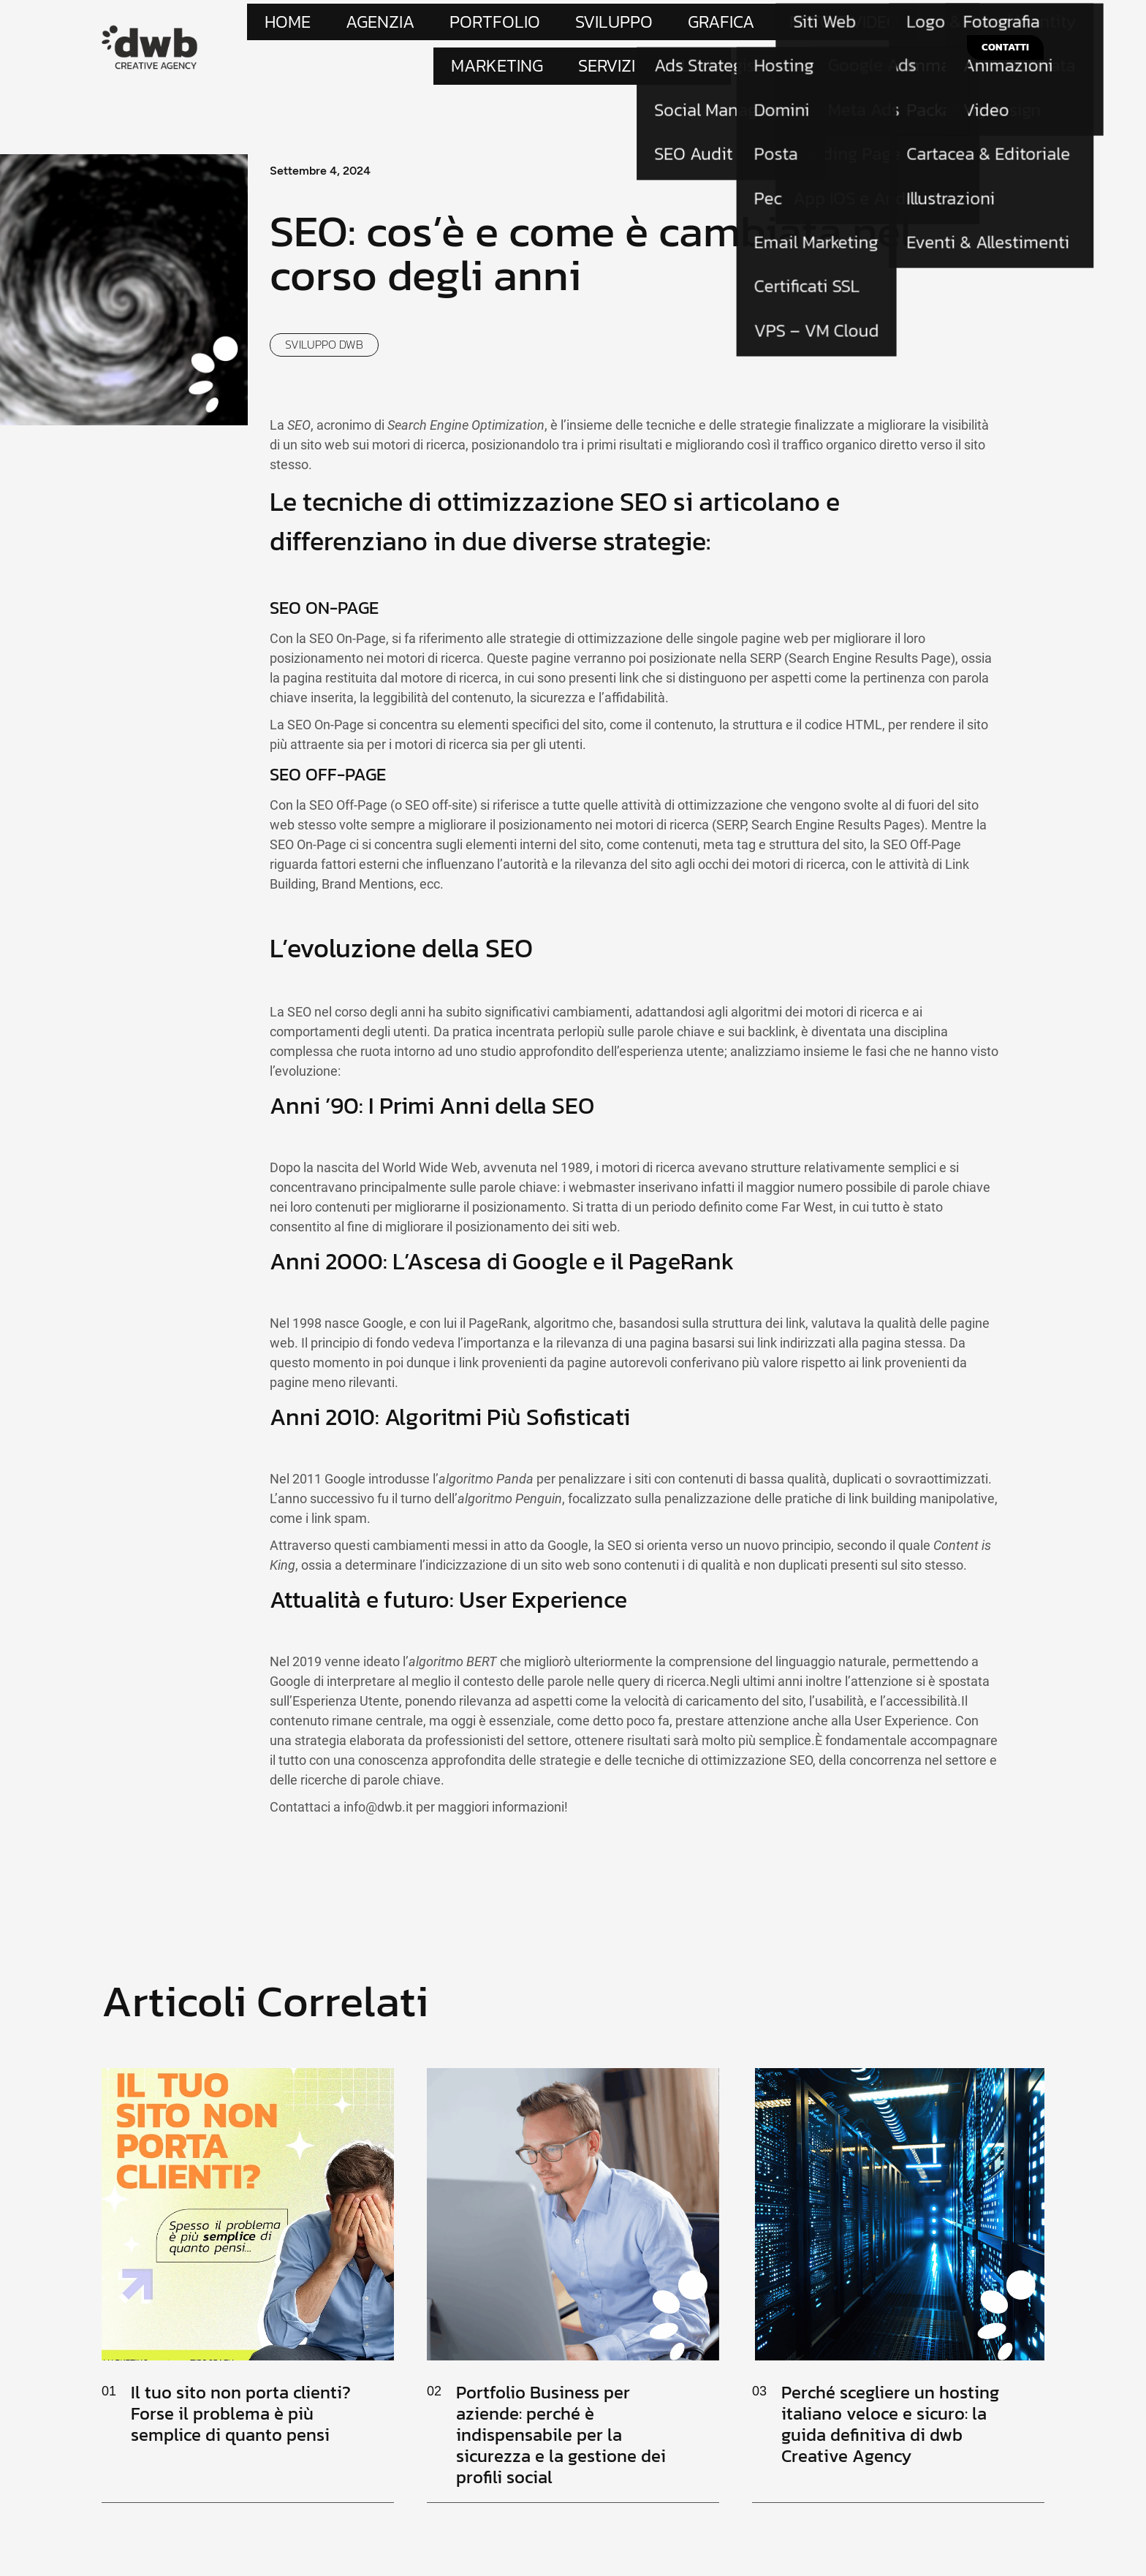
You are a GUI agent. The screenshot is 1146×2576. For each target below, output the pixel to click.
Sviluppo (510, 26)
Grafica (574, 26)
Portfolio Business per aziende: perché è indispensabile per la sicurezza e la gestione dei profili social (561, 2397)
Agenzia (370, 26)
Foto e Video (648, 26)
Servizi (798, 26)
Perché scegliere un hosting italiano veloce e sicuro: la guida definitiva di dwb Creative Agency (890, 2387)
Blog (850, 26)
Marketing (731, 26)
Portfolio (439, 26)
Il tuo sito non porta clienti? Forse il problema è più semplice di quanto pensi (241, 2377)
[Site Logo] (150, 27)
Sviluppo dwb (324, 307)
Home (314, 26)
